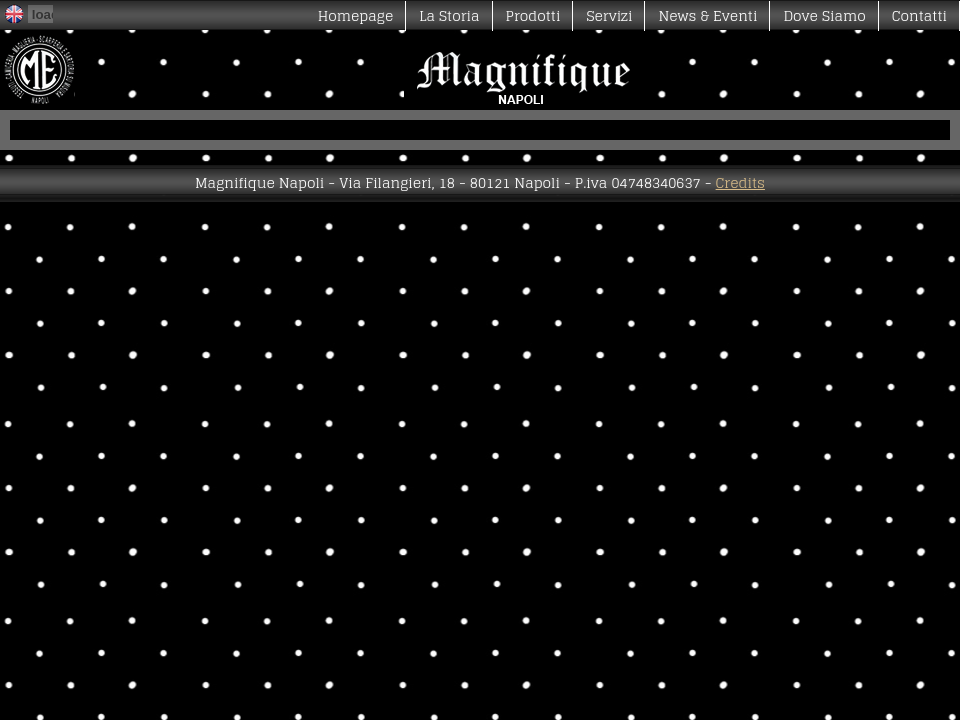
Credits (740, 182)
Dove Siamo (824, 15)
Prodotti (533, 15)
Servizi (609, 15)
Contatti (919, 15)
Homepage (356, 15)
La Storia (449, 15)
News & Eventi (707, 15)
